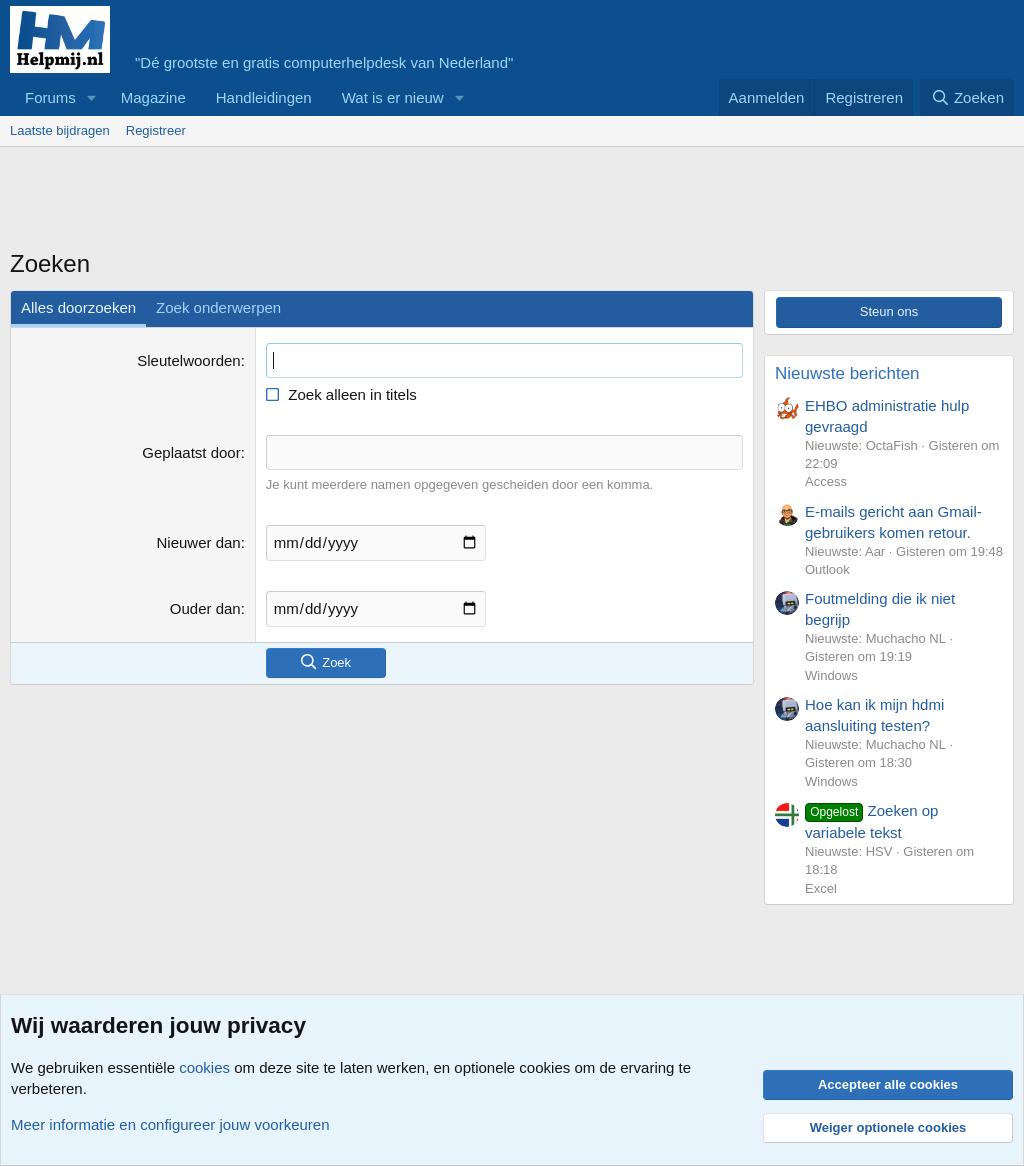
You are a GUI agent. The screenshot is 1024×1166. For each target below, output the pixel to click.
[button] (92, 97)
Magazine (153, 97)
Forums (50, 97)
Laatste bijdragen (60, 130)
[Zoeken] (967, 97)
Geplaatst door (191, 452)
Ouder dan (205, 608)
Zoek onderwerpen (218, 307)
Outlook (827, 569)
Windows (831, 675)
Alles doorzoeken (78, 307)
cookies (204, 1067)
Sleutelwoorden (188, 360)
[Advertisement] (374, 202)
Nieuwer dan (198, 542)
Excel (821, 888)
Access (826, 481)
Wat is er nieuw (393, 97)
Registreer (156, 130)
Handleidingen (264, 97)
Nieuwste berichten (847, 373)
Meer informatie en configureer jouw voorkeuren (170, 1124)
